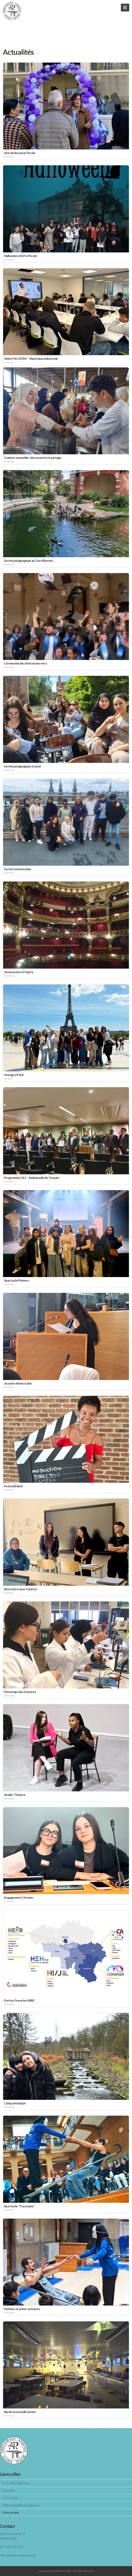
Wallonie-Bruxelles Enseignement (21, 2505)
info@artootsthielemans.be (21, 2555)
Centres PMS (10, 2497)
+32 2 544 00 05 (14, 2546)
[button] (125, 7)
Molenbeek (9, 2490)
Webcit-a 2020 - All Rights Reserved (74, 2571)
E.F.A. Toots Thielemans (16, 2483)
